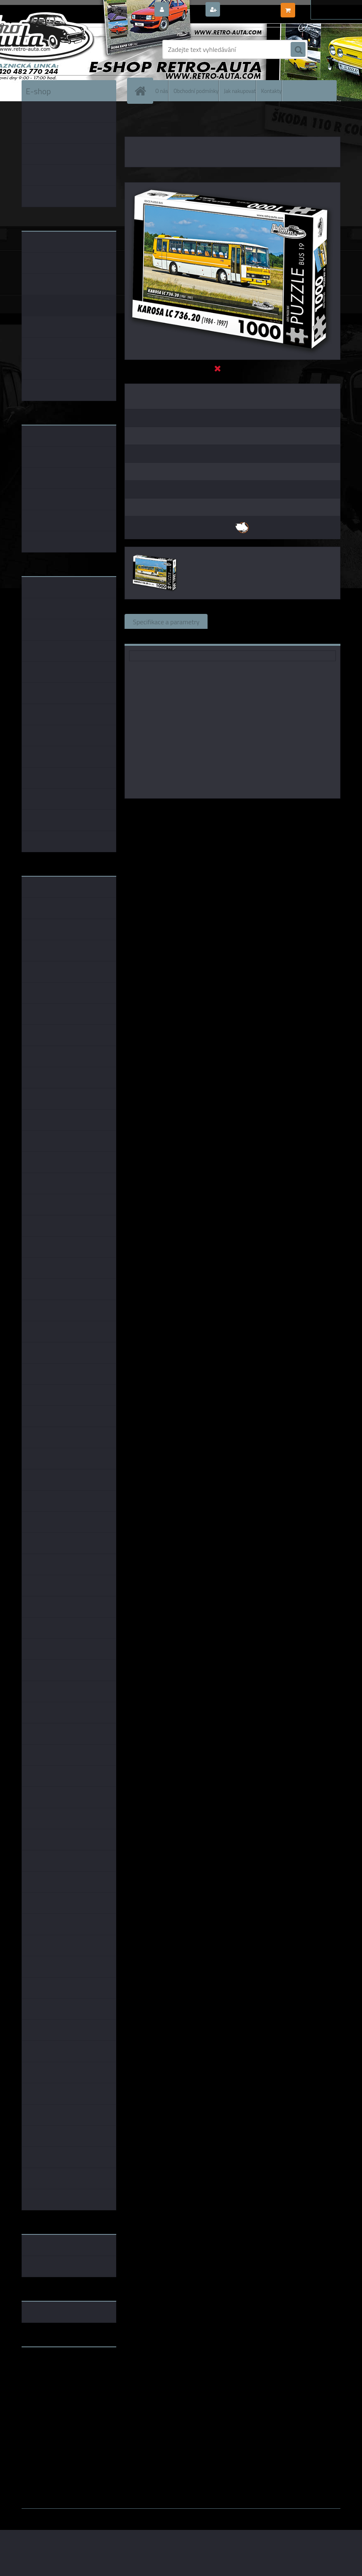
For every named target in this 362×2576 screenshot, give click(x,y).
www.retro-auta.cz (49, 2366)
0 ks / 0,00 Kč (316, 7)
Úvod (136, 120)
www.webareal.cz (109, 2515)
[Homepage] (142, 90)
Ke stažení (147, 636)
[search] (298, 50)
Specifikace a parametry (166, 621)
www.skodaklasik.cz (51, 2380)
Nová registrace (245, 10)
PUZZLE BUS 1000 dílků (223, 120)
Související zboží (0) (245, 621)
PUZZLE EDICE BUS (169, 120)
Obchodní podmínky (196, 90)
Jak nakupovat (240, 90)
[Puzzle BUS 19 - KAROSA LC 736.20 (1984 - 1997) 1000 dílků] (232, 186)
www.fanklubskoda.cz (53, 2373)
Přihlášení (186, 10)
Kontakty (271, 90)
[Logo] (79, 49)
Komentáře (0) (310, 621)
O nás (161, 90)
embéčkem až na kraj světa (60, 2386)
